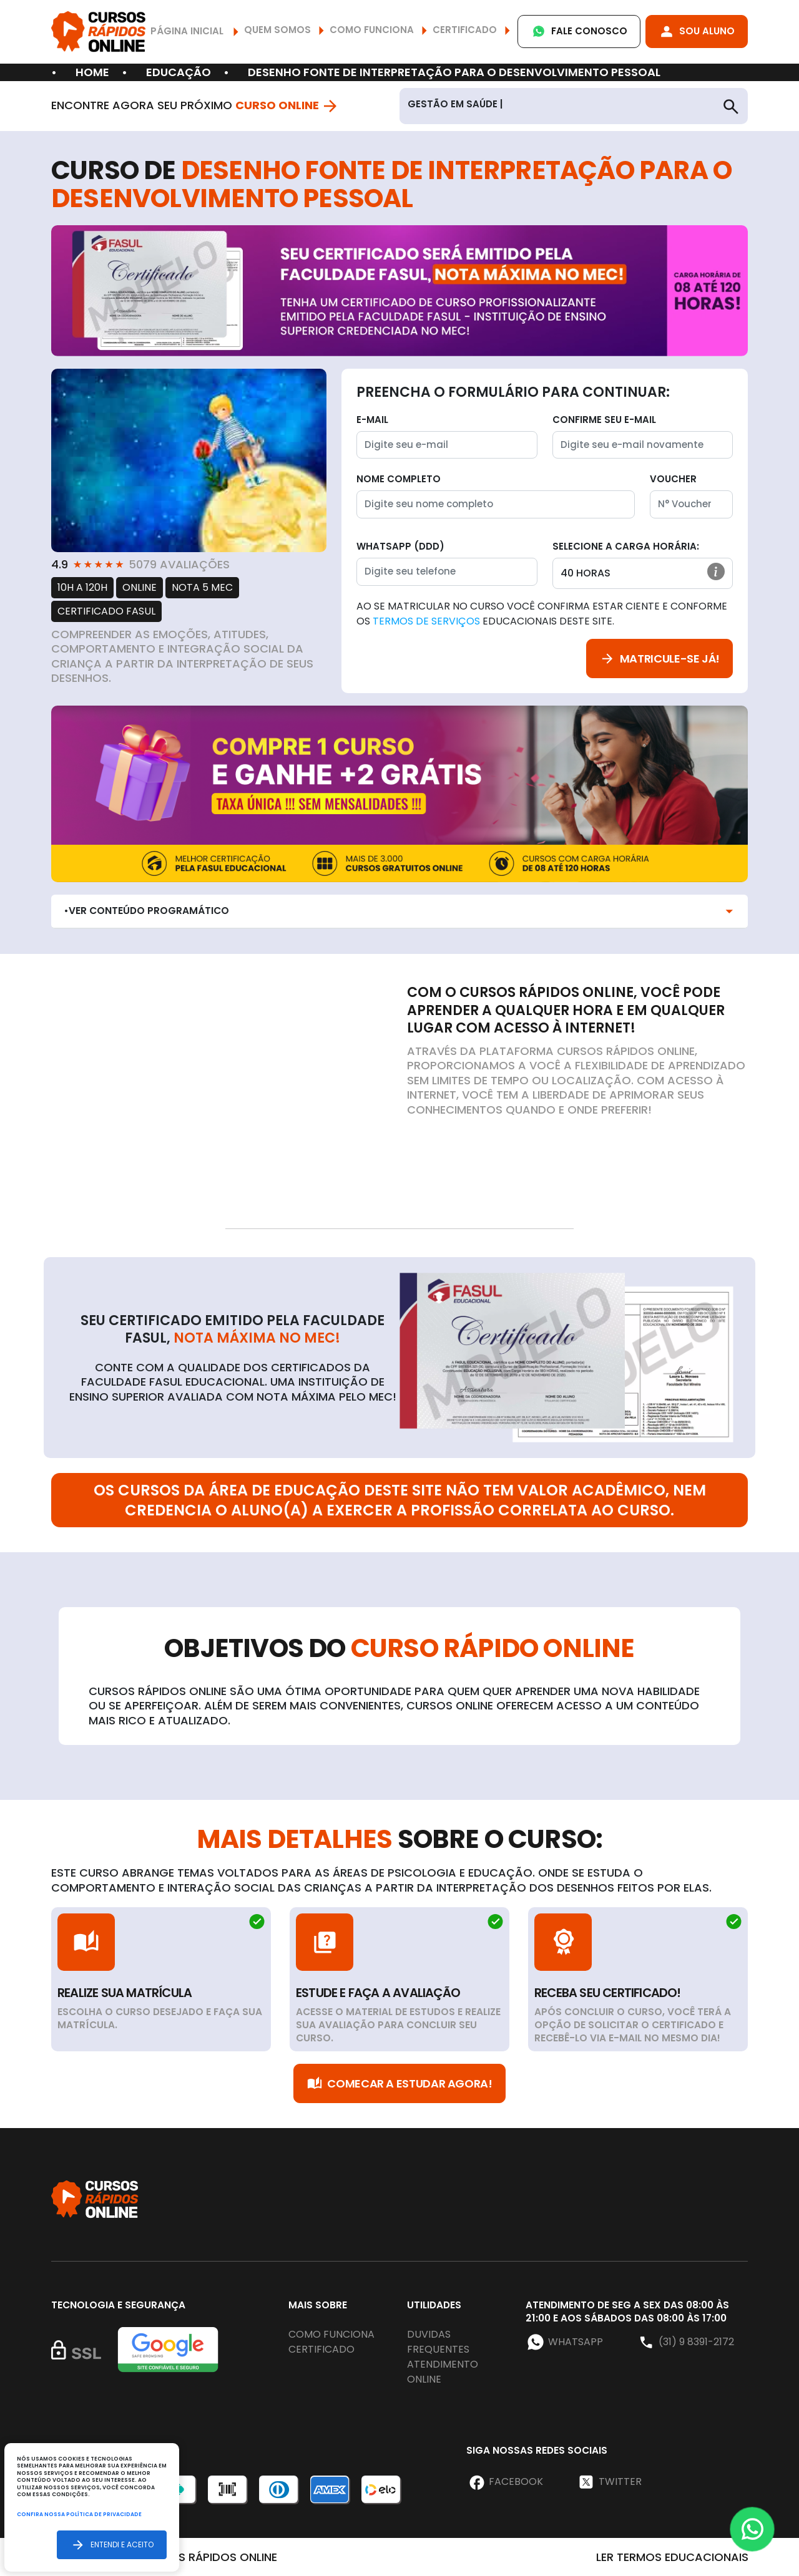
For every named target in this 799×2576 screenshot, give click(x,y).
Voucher (673, 478)
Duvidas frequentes (438, 2341)
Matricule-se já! (659, 658)
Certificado (321, 2349)
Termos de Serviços (426, 621)
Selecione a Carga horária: (625, 546)
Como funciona (331, 2334)
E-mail (372, 419)
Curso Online (287, 105)
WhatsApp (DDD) (400, 546)
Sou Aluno (697, 31)
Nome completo (398, 478)
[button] (716, 571)
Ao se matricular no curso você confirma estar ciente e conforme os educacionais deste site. (541, 613)
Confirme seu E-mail (604, 419)
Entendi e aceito (112, 2544)
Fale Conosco (579, 31)
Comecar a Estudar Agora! (399, 2083)
